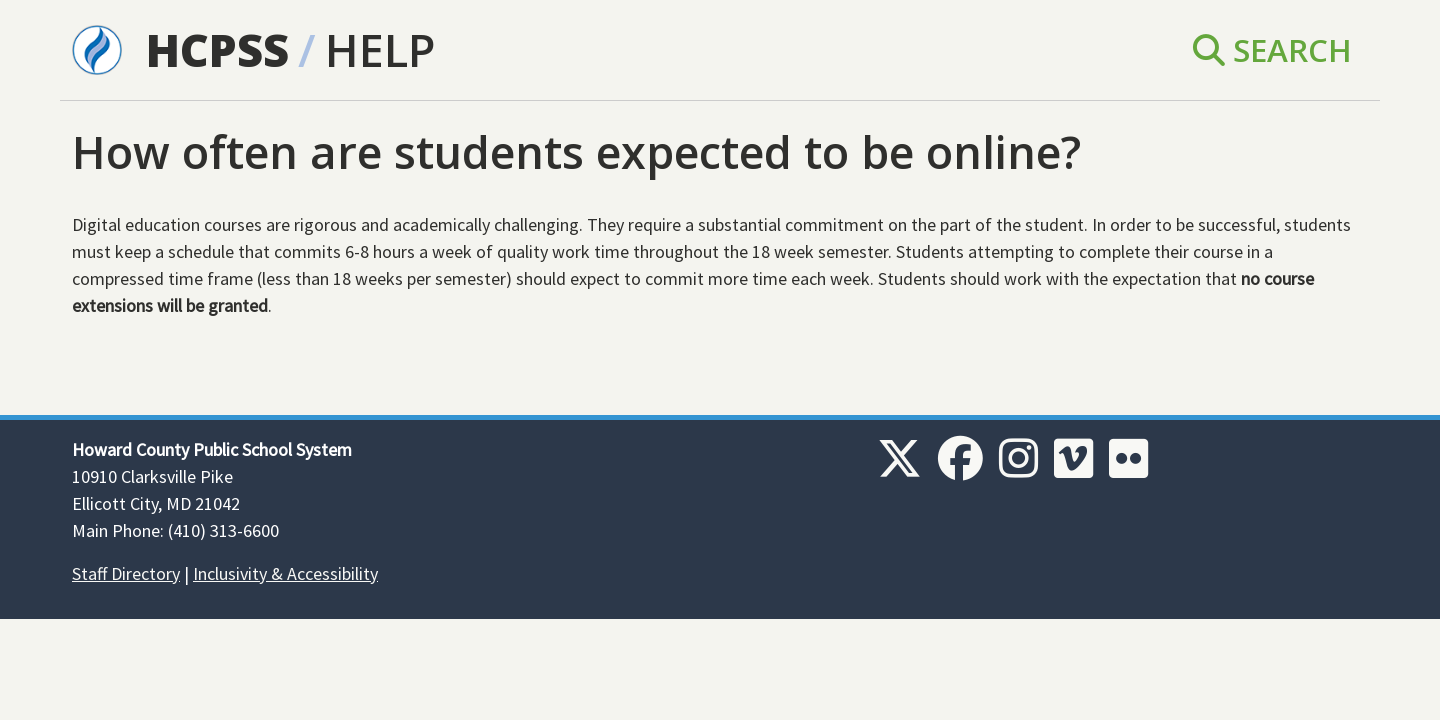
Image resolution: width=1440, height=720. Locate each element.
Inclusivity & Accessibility (285, 573)
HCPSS (217, 49)
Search (1272, 49)
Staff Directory (126, 573)
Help (380, 49)
